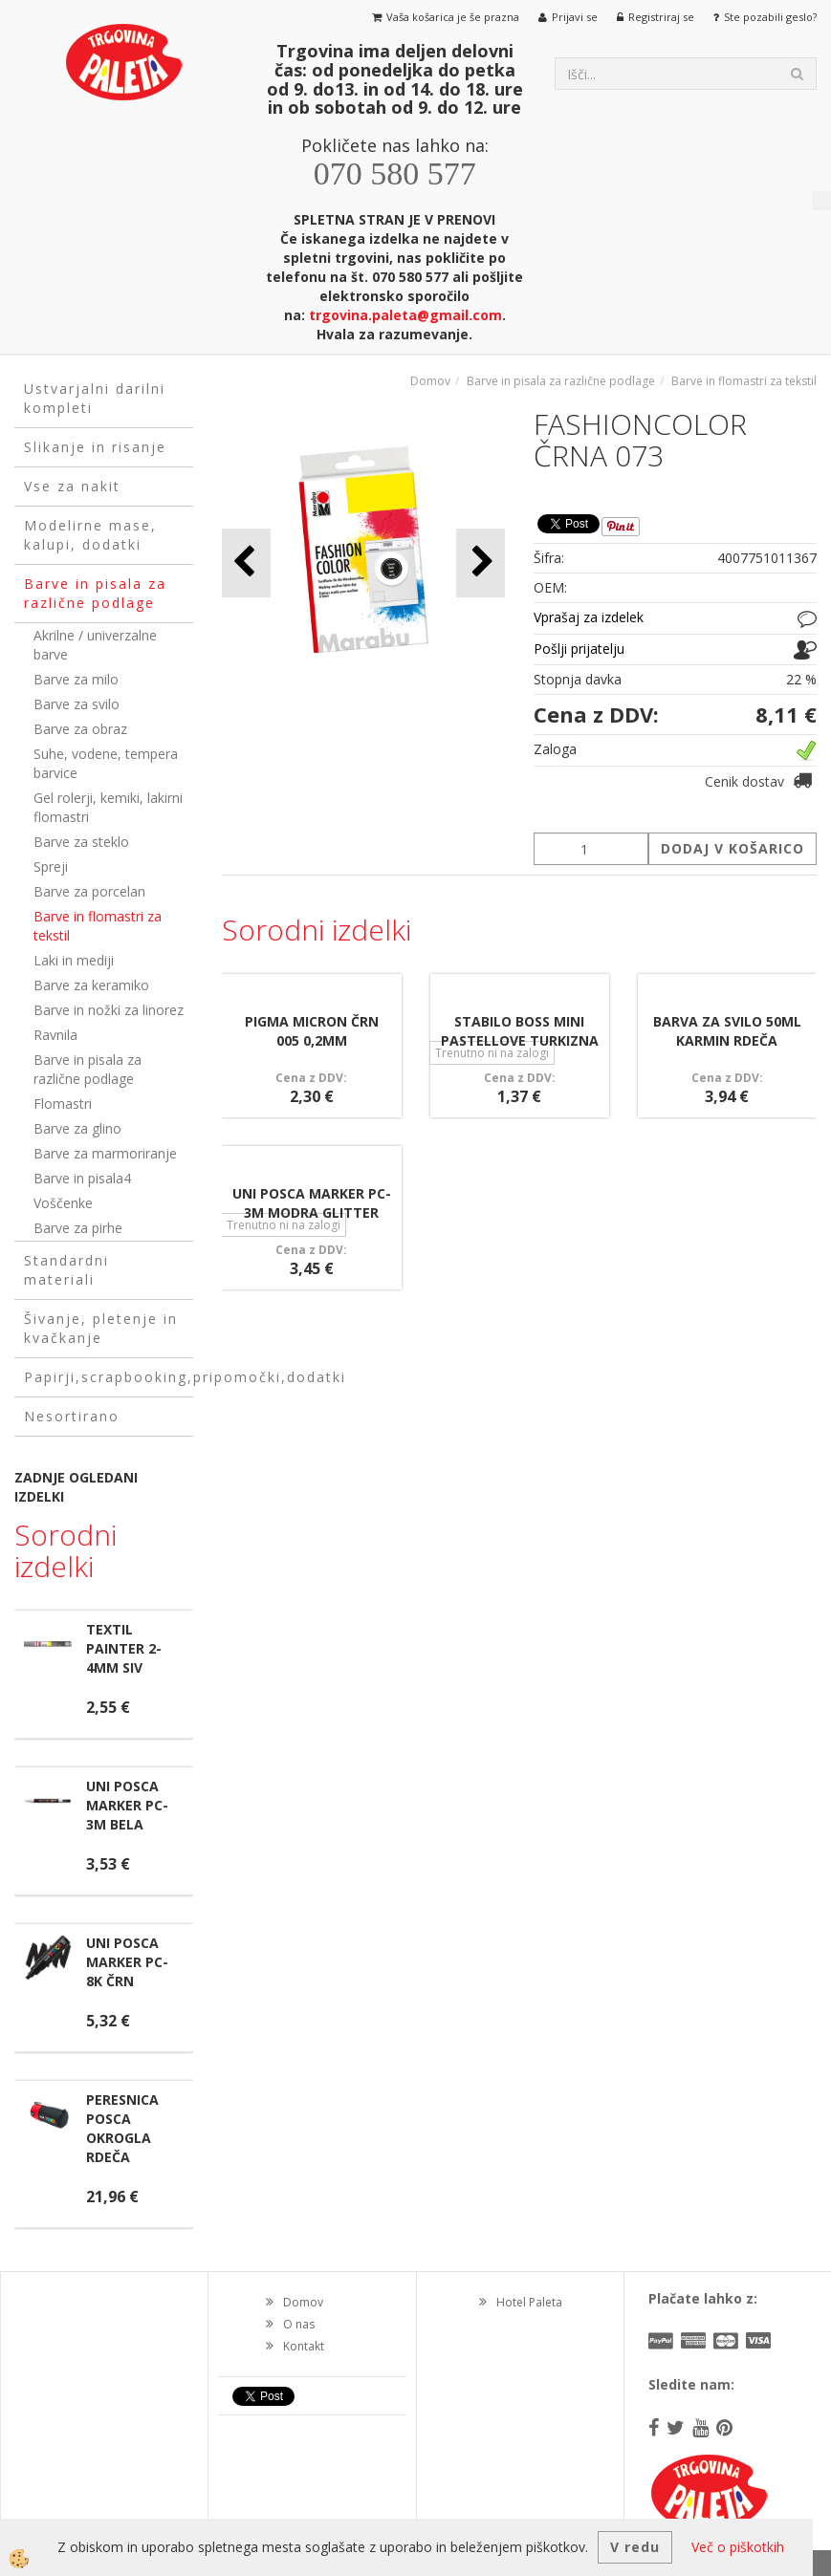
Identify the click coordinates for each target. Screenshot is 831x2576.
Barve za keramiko (91, 985)
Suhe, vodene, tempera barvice (105, 763)
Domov (430, 381)
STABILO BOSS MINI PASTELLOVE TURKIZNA (520, 1031)
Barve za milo (76, 679)
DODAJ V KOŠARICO (732, 848)
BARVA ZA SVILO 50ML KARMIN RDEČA (727, 1031)
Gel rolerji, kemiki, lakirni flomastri (108, 807)
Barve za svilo (76, 704)
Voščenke (63, 1203)
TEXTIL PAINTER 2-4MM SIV (124, 1648)
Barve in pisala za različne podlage (87, 1069)
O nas (299, 2324)
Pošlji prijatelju (579, 648)
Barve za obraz (80, 729)
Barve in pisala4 (82, 1178)
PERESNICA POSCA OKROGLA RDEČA (122, 2128)
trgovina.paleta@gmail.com (405, 315)
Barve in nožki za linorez (108, 1010)
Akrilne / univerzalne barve (95, 644)
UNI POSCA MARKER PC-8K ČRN (127, 1962)
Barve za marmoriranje (105, 1153)
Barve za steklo (81, 842)
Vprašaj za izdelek (589, 617)
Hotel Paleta (529, 2302)
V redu (635, 2547)
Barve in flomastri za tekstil (97, 925)
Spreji (50, 866)
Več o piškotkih (737, 2547)
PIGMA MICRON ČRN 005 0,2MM (312, 1031)
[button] (480, 562)
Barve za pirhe (77, 1228)
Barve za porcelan (89, 891)
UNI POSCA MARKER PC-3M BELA (127, 1805)
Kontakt (303, 2346)
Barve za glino (77, 1128)
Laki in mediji (73, 960)
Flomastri (62, 1103)
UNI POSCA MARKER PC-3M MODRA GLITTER (311, 1203)
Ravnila (55, 1035)
